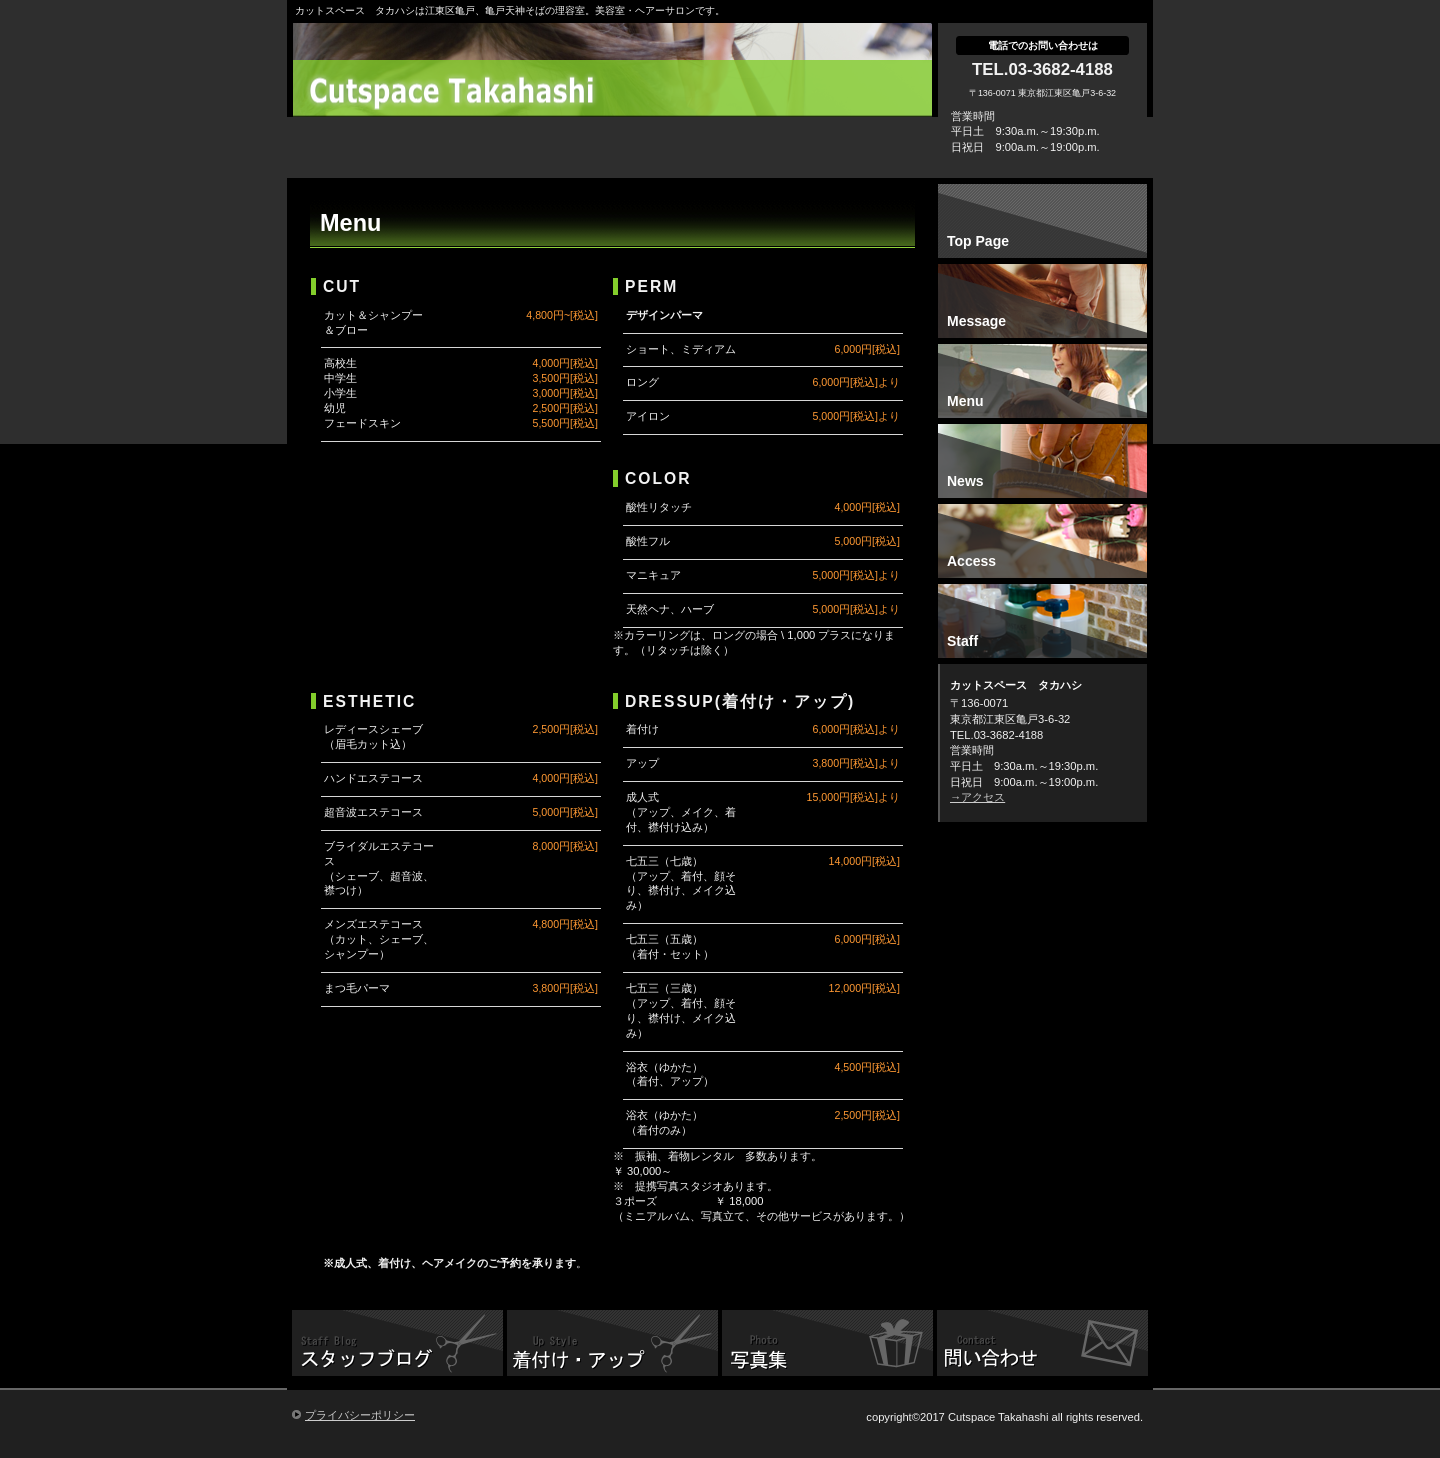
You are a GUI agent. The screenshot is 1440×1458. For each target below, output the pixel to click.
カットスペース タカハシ (617, 90)
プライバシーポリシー (360, 1415)
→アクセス (977, 797)
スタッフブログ (397, 1345)
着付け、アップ (612, 1345)
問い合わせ (1042, 1345)
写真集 (827, 1345)
